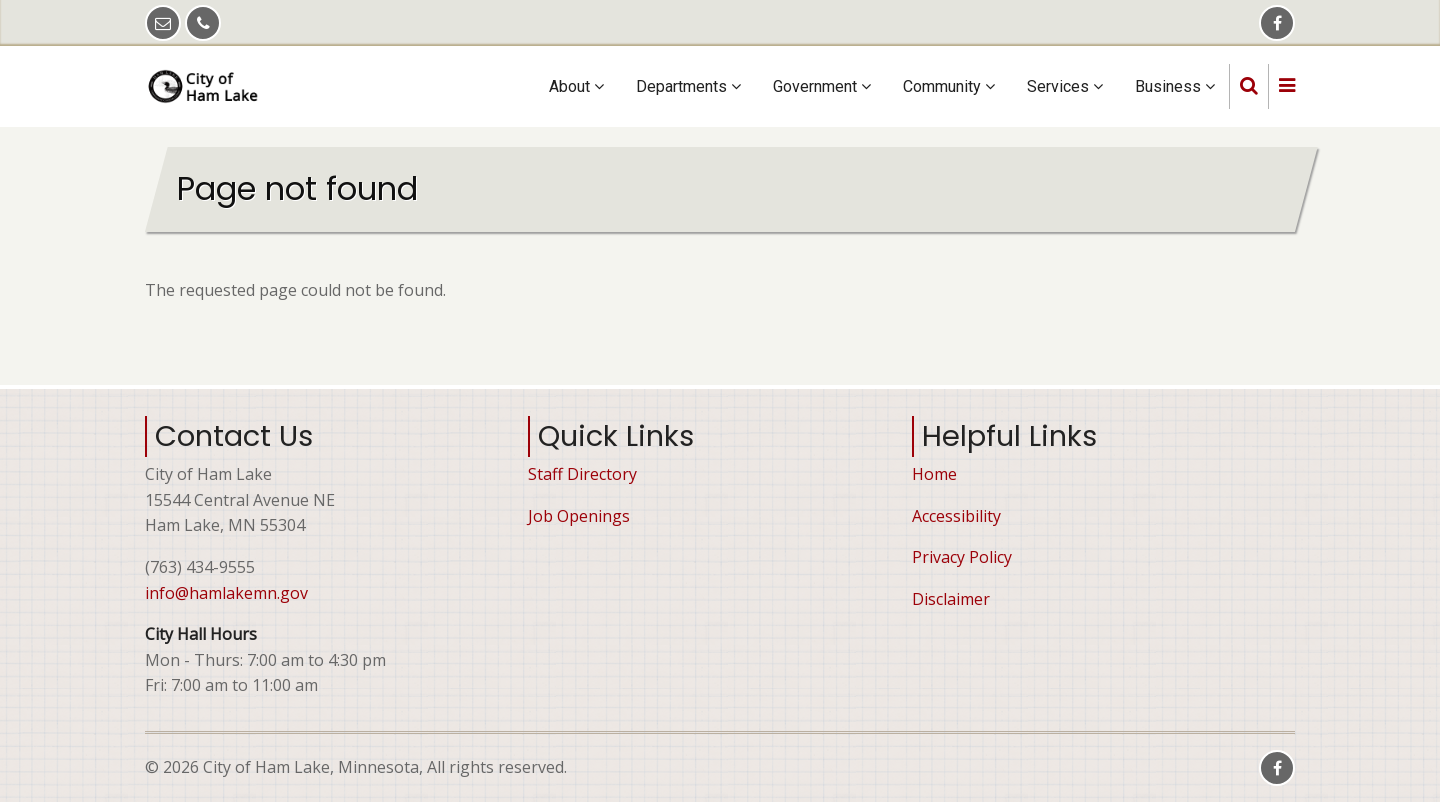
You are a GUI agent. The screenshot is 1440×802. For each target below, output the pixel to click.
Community (949, 86)
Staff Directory (582, 474)
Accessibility (956, 516)
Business (1175, 86)
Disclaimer (951, 599)
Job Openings (579, 516)
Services (1065, 86)
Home (934, 474)
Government (822, 86)
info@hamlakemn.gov (226, 593)
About (576, 86)
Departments (688, 86)
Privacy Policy (962, 557)
